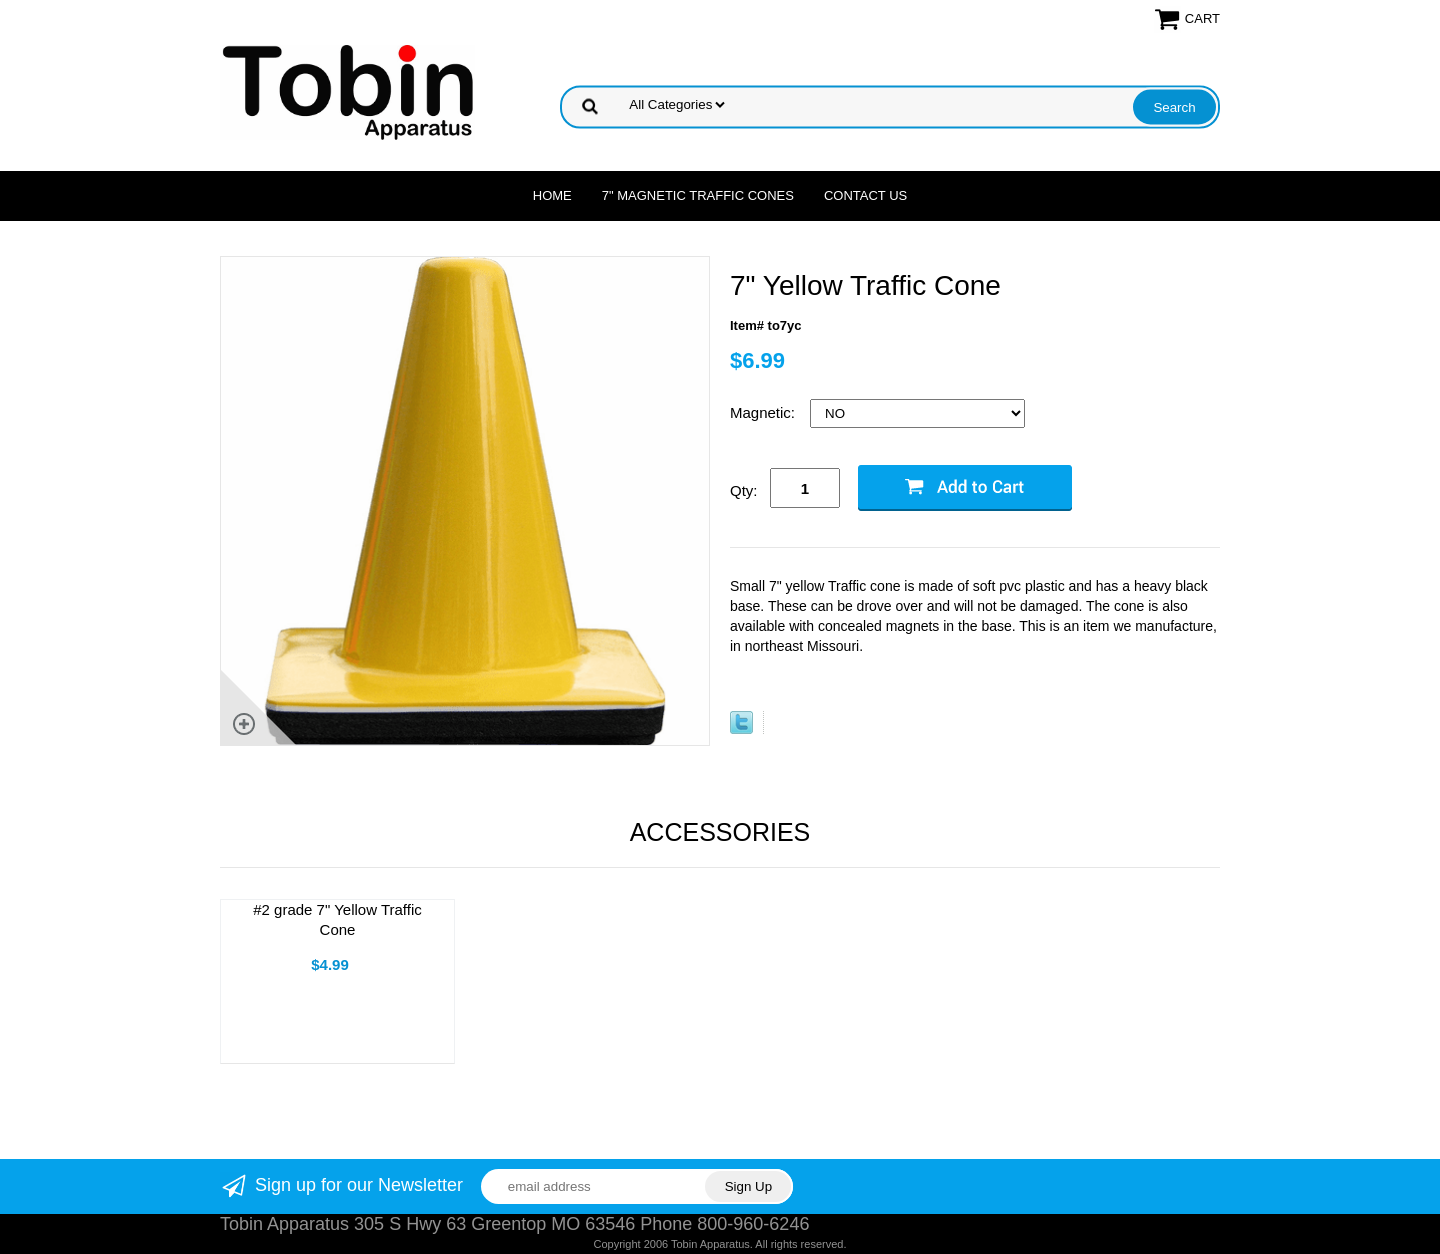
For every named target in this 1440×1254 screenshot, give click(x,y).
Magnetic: (764, 412)
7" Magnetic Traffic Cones (698, 195)
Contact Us (865, 195)
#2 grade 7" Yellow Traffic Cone (337, 919)
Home (552, 195)
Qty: (744, 490)
